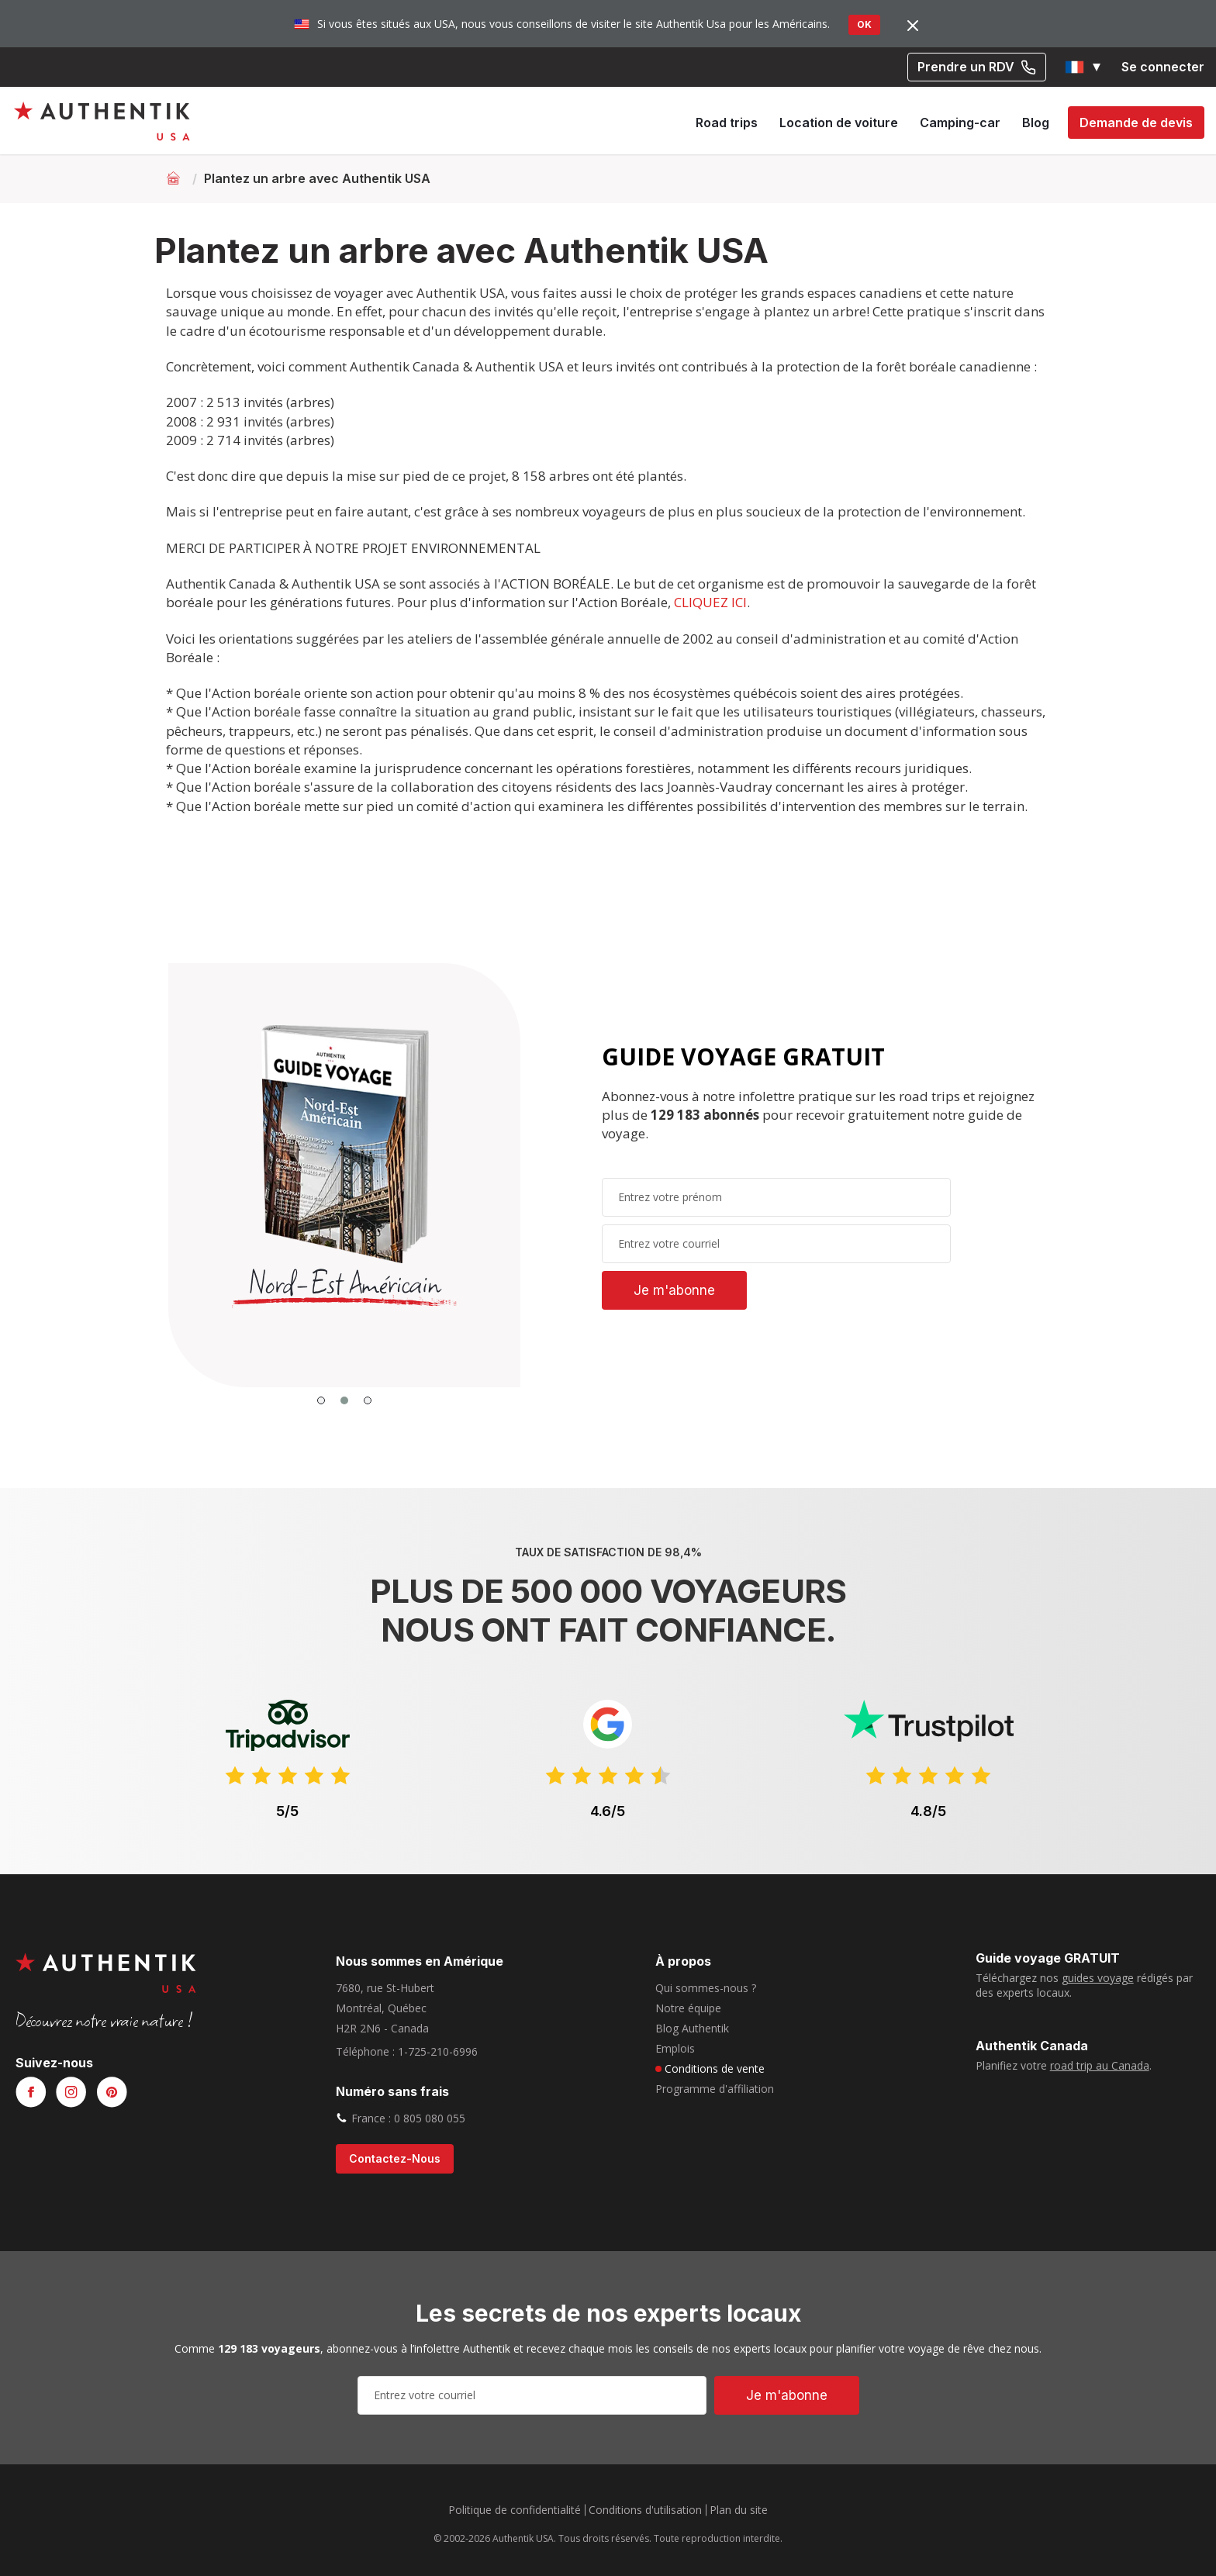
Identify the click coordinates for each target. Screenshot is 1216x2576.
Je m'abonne (674, 1290)
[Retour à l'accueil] (175, 178)
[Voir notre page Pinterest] (111, 2093)
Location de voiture (838, 122)
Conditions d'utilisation (645, 2509)
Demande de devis (1136, 122)
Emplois (675, 2048)
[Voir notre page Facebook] (31, 2093)
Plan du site (739, 2509)
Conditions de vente (715, 2068)
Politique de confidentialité (514, 2509)
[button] (1084, 67)
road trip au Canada (1099, 2065)
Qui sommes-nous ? (705, 1987)
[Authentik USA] (102, 121)
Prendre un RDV (976, 66)
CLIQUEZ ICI (710, 602)
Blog (1035, 122)
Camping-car (960, 122)
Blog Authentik (692, 2028)
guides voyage (1098, 1977)
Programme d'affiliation (714, 2088)
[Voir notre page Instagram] (71, 2093)
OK (864, 24)
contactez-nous (394, 2158)
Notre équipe (688, 2008)
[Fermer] (912, 25)
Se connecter (1162, 66)
